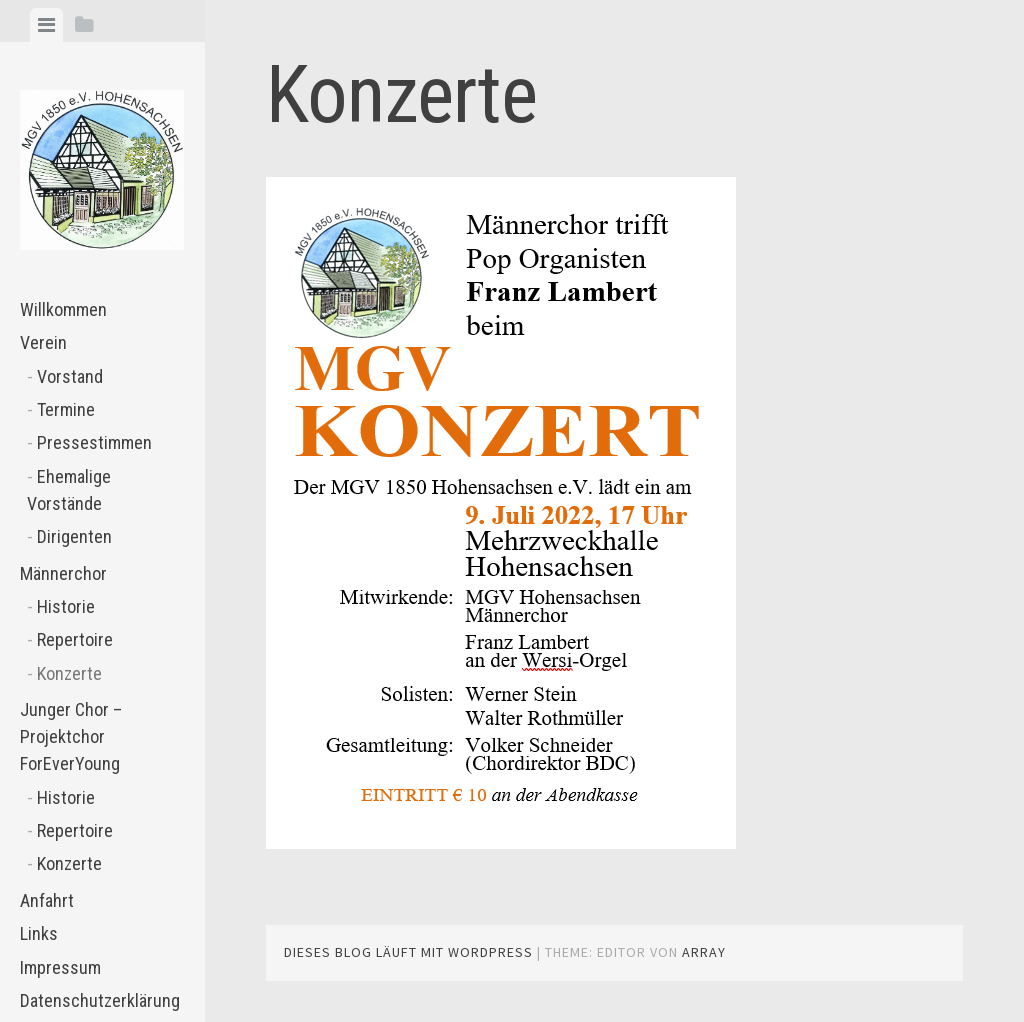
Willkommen (63, 309)
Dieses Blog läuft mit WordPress (408, 952)
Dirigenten (74, 536)
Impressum (60, 967)
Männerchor (63, 573)
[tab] (46, 25)
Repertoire (75, 639)
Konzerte (69, 673)
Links (39, 933)
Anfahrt (47, 900)
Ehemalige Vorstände (69, 490)
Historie (66, 606)
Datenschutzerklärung (100, 1000)
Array (704, 952)
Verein (43, 342)
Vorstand (70, 376)
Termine (66, 409)
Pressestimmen (94, 442)
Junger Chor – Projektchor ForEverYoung (71, 736)
